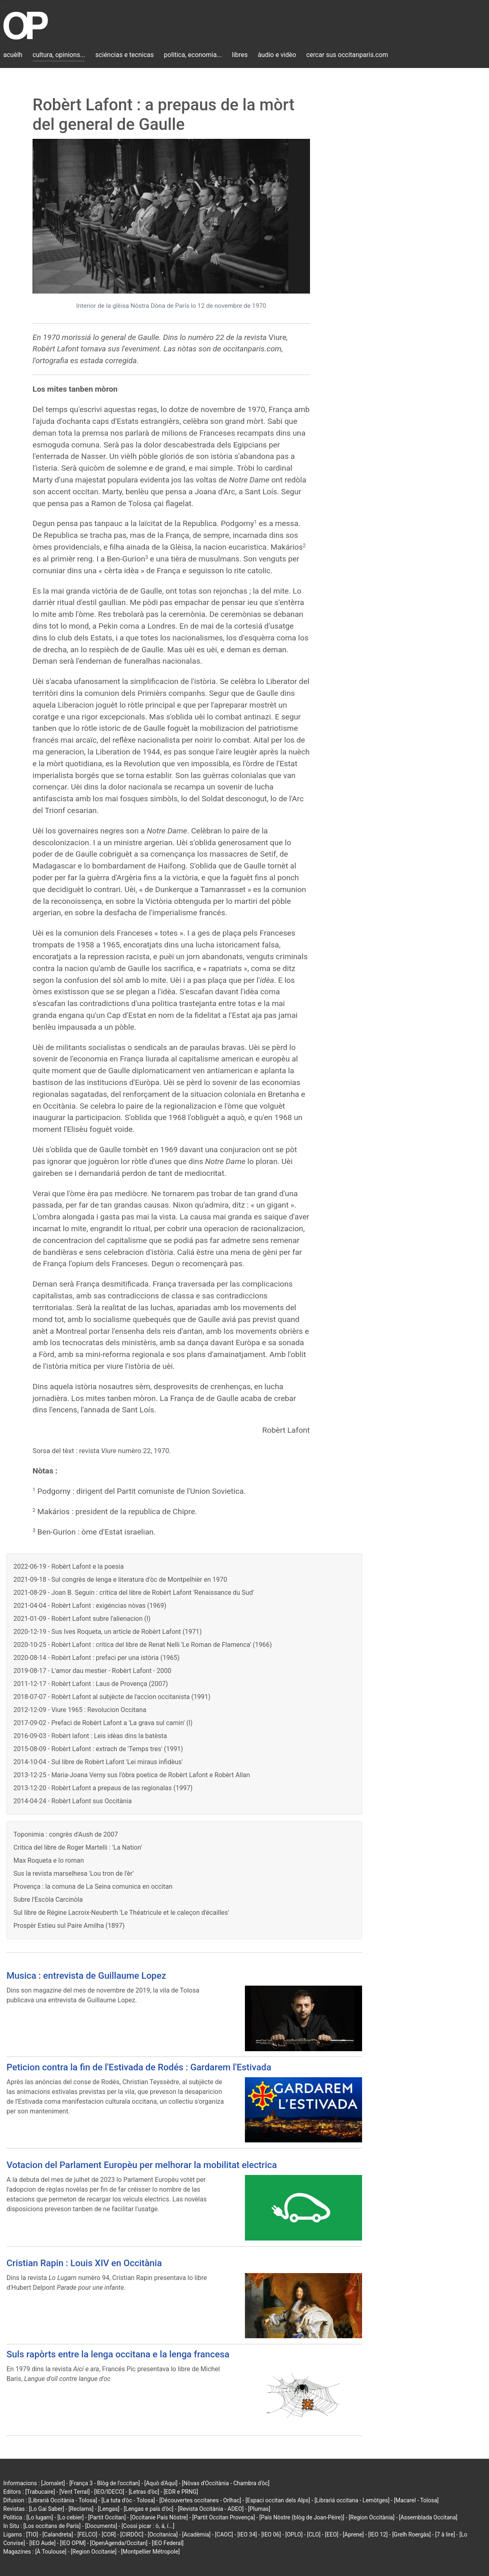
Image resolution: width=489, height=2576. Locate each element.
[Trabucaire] (40, 2491)
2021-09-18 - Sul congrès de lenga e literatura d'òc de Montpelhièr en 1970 (120, 1579)
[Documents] (101, 2526)
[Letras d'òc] (144, 2491)
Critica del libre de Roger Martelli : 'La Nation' (77, 1847)
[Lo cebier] (70, 2517)
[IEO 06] (271, 2534)
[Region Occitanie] (93, 2551)
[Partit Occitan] (107, 2517)
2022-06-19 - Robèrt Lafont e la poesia (68, 1566)
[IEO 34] (247, 2534)
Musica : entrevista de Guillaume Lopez (86, 1975)
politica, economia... (193, 55)
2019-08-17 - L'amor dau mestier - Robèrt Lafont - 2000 (92, 1671)
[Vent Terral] (74, 2491)
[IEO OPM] (72, 2543)
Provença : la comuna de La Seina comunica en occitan (92, 1886)
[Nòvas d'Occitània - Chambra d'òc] (225, 2483)
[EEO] (331, 2534)
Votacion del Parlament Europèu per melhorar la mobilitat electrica (142, 2164)
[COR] (109, 2534)
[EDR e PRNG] (181, 2491)
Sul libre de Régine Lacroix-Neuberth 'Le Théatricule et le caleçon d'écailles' (121, 1912)
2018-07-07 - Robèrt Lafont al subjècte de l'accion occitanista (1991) (111, 1697)
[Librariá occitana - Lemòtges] (351, 2500)
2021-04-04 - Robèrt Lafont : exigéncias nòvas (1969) (89, 1605)
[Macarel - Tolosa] (416, 2500)
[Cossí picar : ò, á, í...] (148, 2526)
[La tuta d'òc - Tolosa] (128, 2500)
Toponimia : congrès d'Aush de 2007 (65, 1834)
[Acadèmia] (196, 2534)
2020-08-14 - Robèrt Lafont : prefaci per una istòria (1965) (96, 1658)
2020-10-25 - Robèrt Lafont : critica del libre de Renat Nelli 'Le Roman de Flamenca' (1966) (142, 1645)
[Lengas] (109, 2509)
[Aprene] (353, 2534)
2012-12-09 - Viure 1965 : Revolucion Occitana (79, 1710)
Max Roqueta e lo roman (48, 1860)
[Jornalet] (53, 2483)
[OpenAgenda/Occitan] (118, 2543)
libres (240, 55)
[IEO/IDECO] (109, 2491)
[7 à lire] (445, 2534)
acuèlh (12, 55)
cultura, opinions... (59, 55)
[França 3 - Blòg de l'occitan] (104, 2483)
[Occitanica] (162, 2534)
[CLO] (314, 2534)
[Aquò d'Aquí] (160, 2483)
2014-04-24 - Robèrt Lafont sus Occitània (72, 1801)
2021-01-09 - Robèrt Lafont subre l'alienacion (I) (82, 1618)
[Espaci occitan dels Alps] (278, 2500)
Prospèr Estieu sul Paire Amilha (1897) (68, 1925)
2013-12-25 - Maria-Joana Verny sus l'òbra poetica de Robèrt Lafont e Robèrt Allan (131, 1775)
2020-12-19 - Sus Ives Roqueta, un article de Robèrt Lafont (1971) (107, 1631)
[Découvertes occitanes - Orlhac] (200, 2500)
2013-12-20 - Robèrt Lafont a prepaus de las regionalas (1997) (102, 1788)
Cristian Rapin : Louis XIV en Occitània (84, 2263)
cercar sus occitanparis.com (347, 55)
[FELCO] (87, 2534)
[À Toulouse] (50, 2551)
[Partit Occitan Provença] (223, 2517)
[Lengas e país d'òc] (148, 2509)
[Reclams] (80, 2509)
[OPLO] (294, 2534)
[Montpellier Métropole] (150, 2551)
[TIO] (32, 2534)
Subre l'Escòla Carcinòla (48, 1899)
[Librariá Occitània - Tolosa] (62, 2500)
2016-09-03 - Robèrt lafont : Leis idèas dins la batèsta (90, 1736)
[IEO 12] (378, 2534)
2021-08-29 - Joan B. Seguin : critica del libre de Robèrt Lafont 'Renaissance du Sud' (133, 1592)
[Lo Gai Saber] (46, 2509)
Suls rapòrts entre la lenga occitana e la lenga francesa (118, 2354)
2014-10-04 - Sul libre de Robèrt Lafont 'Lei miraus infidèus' (98, 1762)
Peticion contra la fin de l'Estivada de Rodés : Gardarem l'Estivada (139, 2067)
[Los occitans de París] (52, 2526)
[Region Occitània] (372, 2517)
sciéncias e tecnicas (124, 55)
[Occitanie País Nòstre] (159, 2517)
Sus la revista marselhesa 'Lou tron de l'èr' (73, 1873)
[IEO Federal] (167, 2543)
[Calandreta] (57, 2534)
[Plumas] (259, 2509)
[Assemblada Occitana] (428, 2517)
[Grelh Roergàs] (411, 2534)
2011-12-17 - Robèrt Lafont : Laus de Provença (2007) (90, 1684)
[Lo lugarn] (39, 2517)
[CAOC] (224, 2534)
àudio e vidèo (277, 55)
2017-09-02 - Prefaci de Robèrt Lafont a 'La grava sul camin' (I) (102, 1723)
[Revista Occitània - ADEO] (211, 2509)
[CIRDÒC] (132, 2534)
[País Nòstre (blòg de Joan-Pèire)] (301, 2517)
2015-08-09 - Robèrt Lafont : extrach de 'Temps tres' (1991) (98, 1749)
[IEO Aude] (42, 2543)
